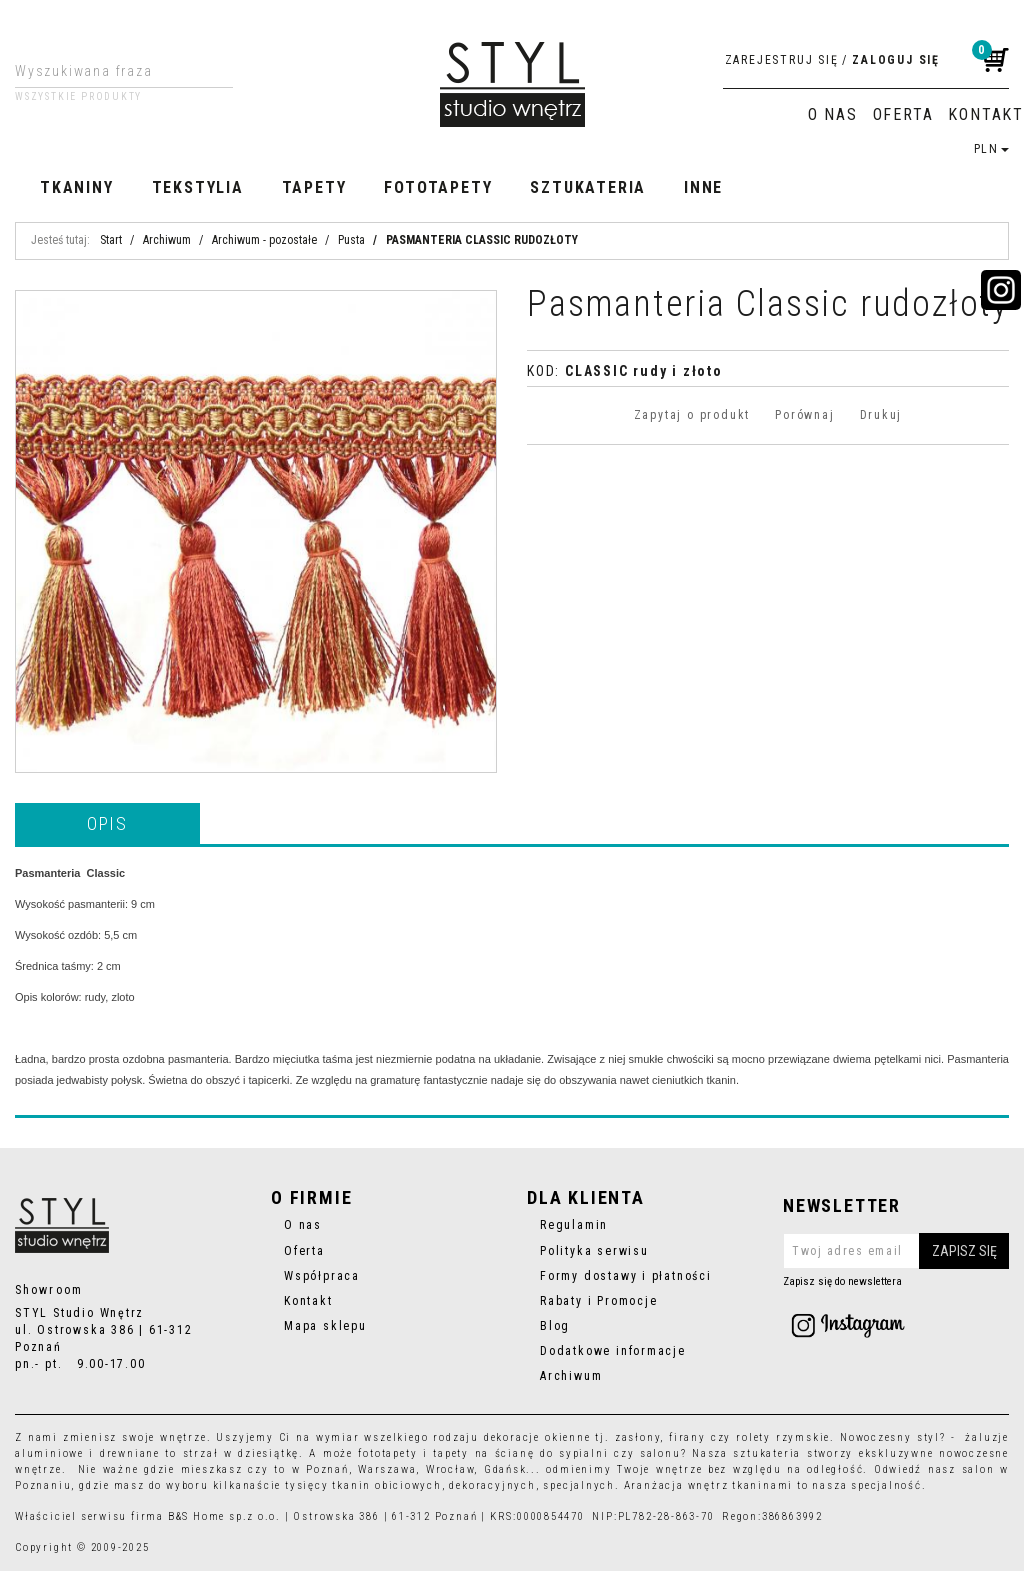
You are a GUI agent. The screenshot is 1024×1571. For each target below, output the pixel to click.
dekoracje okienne (537, 1437)
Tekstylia (198, 187)
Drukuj (881, 415)
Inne (703, 187)
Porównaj (804, 415)
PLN (991, 149)
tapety (451, 1453)
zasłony (638, 1437)
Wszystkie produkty (78, 97)
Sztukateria (588, 187)
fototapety (387, 1453)
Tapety (314, 187)
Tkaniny (77, 187)
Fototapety (438, 187)
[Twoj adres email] (896, 1251)
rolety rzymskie (783, 1437)
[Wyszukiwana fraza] (108, 71)
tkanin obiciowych (386, 1485)
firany (687, 1437)
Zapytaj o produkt (692, 415)
